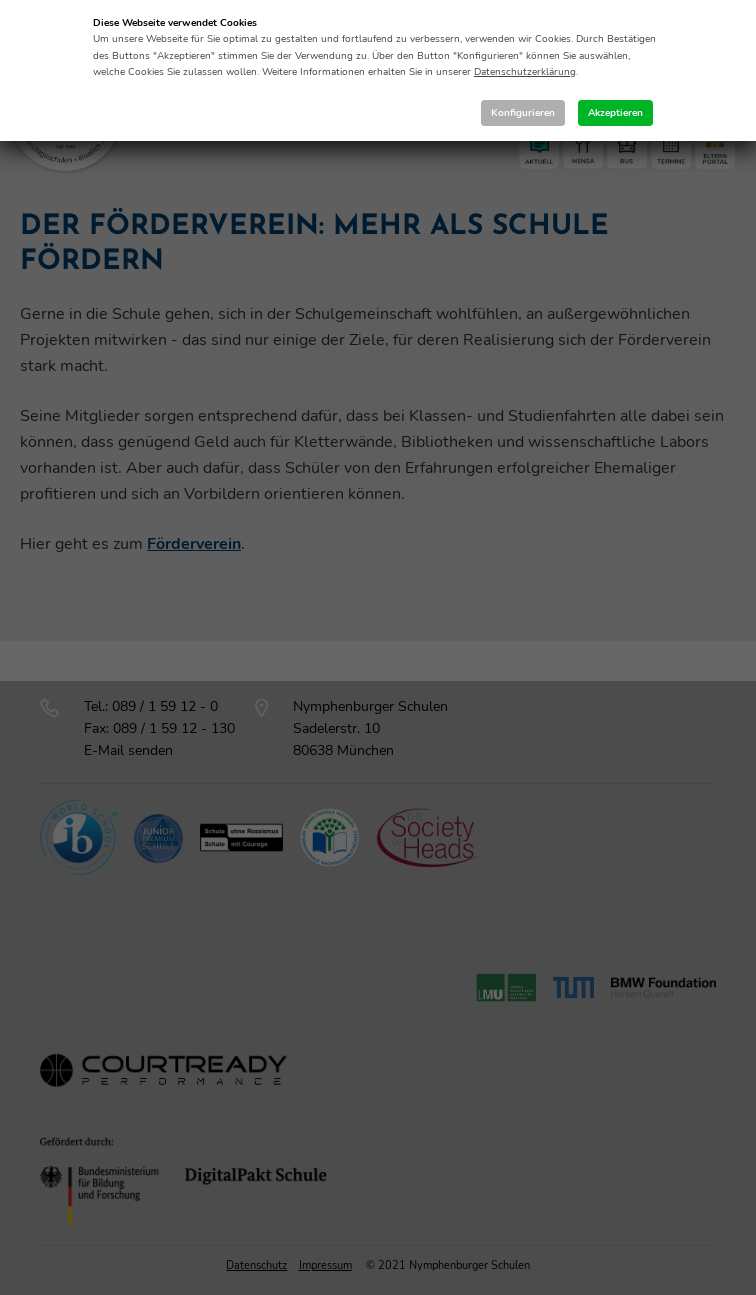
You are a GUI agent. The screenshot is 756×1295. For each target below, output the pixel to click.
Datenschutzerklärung (525, 72)
